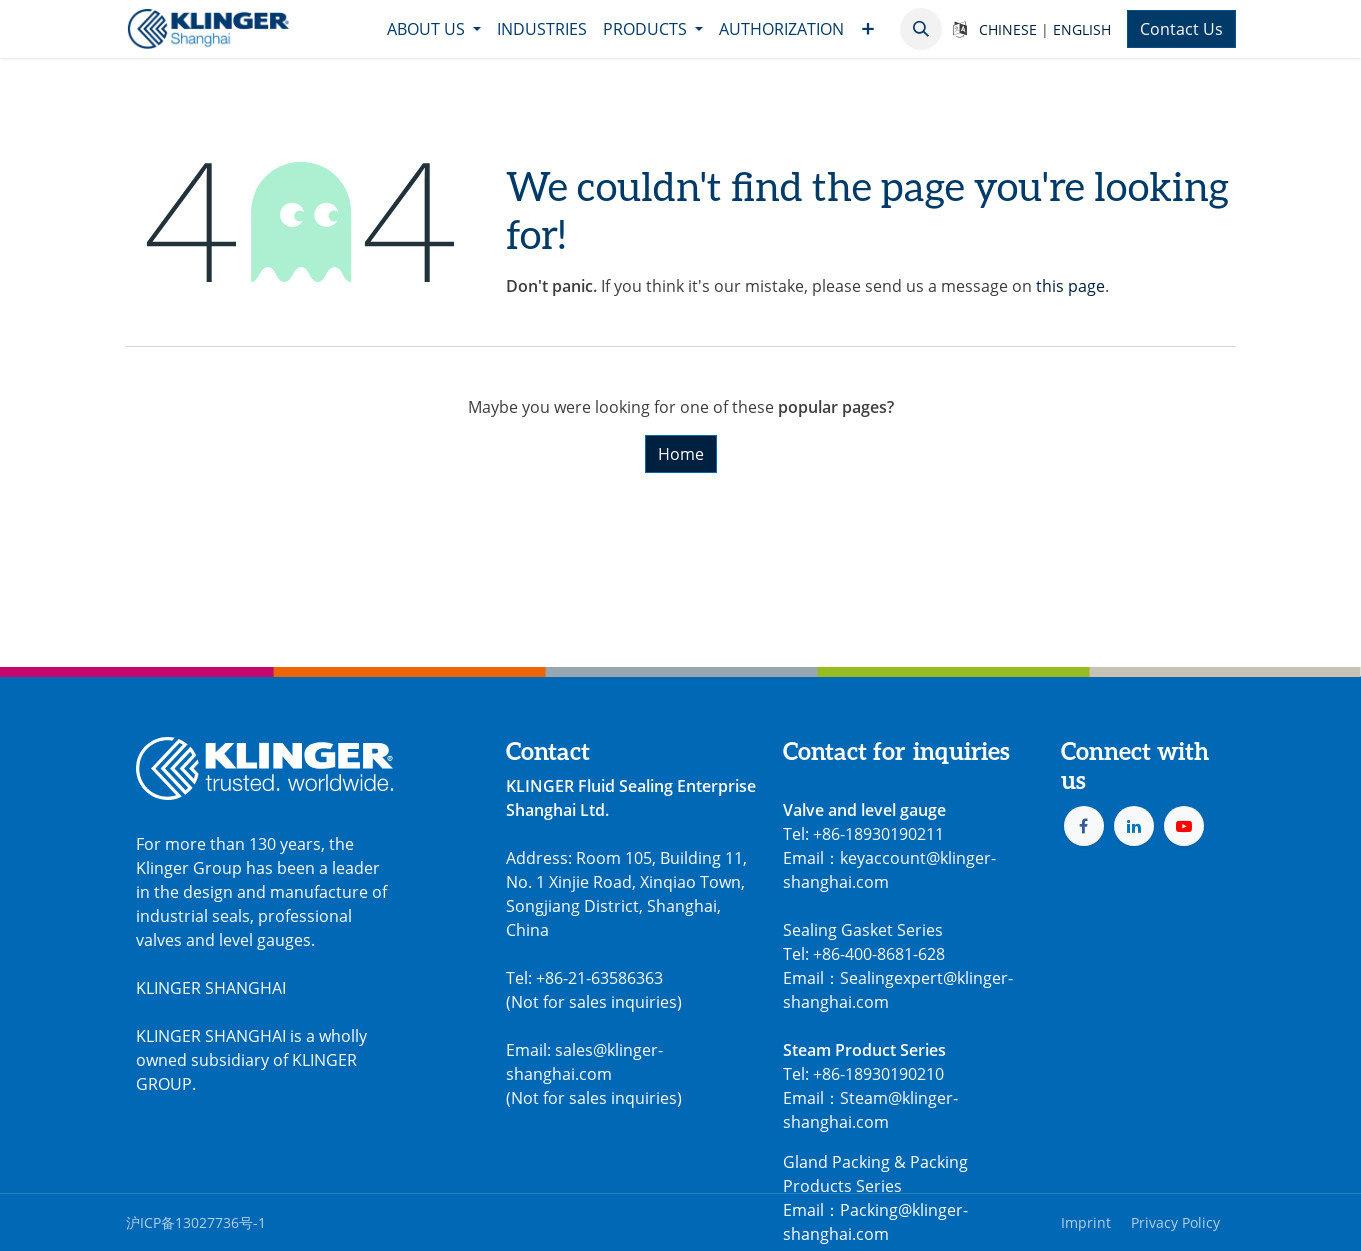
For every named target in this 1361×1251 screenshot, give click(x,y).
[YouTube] (1184, 826)
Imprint (1086, 1222)
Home (681, 454)
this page (1070, 286)
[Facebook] (1084, 826)
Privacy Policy (1175, 1222)
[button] (921, 29)
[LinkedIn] (1134, 826)
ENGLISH (1082, 29)
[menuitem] (434, 29)
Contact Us (1181, 29)
